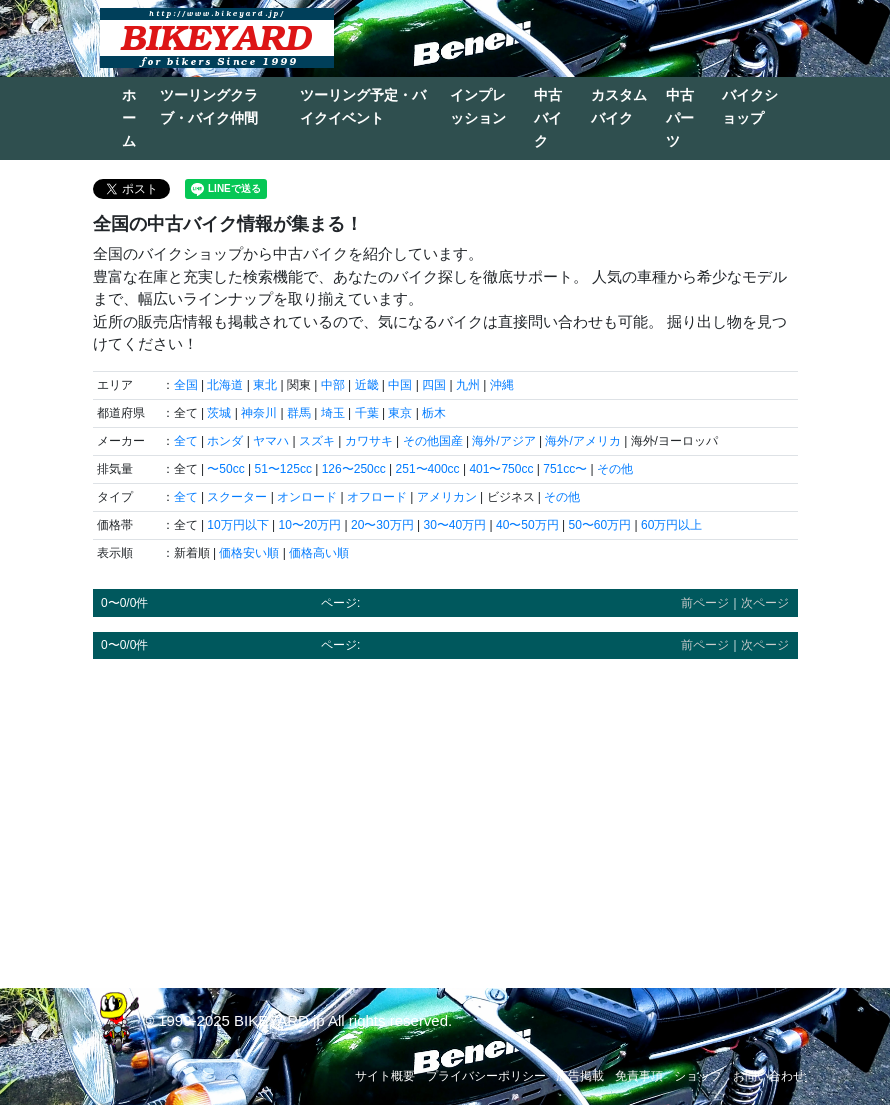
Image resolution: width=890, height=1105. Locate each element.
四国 (434, 385)
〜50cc (225, 469)
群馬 (299, 413)
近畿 (367, 385)
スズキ (317, 441)
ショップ (698, 1076)
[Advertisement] (445, 814)
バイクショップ (750, 106)
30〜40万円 (455, 525)
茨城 (219, 413)
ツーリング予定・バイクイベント (363, 106)
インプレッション (478, 106)
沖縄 (502, 385)
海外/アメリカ (582, 441)
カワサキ (369, 441)
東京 (400, 413)
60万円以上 (671, 525)
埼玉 (333, 413)
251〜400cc (428, 469)
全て (186, 441)
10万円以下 (237, 525)
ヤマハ (271, 441)
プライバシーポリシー (486, 1076)
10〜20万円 (310, 525)
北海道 (225, 385)
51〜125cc (283, 469)
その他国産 (433, 441)
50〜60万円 (600, 525)
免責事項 (639, 1076)
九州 (468, 385)
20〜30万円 (382, 525)
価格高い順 (319, 553)
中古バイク (548, 118)
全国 (186, 385)
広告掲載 (580, 1076)
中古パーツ (680, 118)
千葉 (367, 413)
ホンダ (225, 441)
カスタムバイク (619, 106)
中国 (400, 385)
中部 (333, 385)
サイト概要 (385, 1076)
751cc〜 (565, 469)
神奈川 (259, 413)
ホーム (129, 118)
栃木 (434, 413)
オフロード (377, 497)
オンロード (307, 497)
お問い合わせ (769, 1076)
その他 (615, 469)
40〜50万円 (527, 525)
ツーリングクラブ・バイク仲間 (209, 106)
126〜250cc (354, 469)
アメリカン (447, 497)
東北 (265, 385)
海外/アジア (503, 441)
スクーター (237, 497)
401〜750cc (501, 469)
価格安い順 (249, 553)
